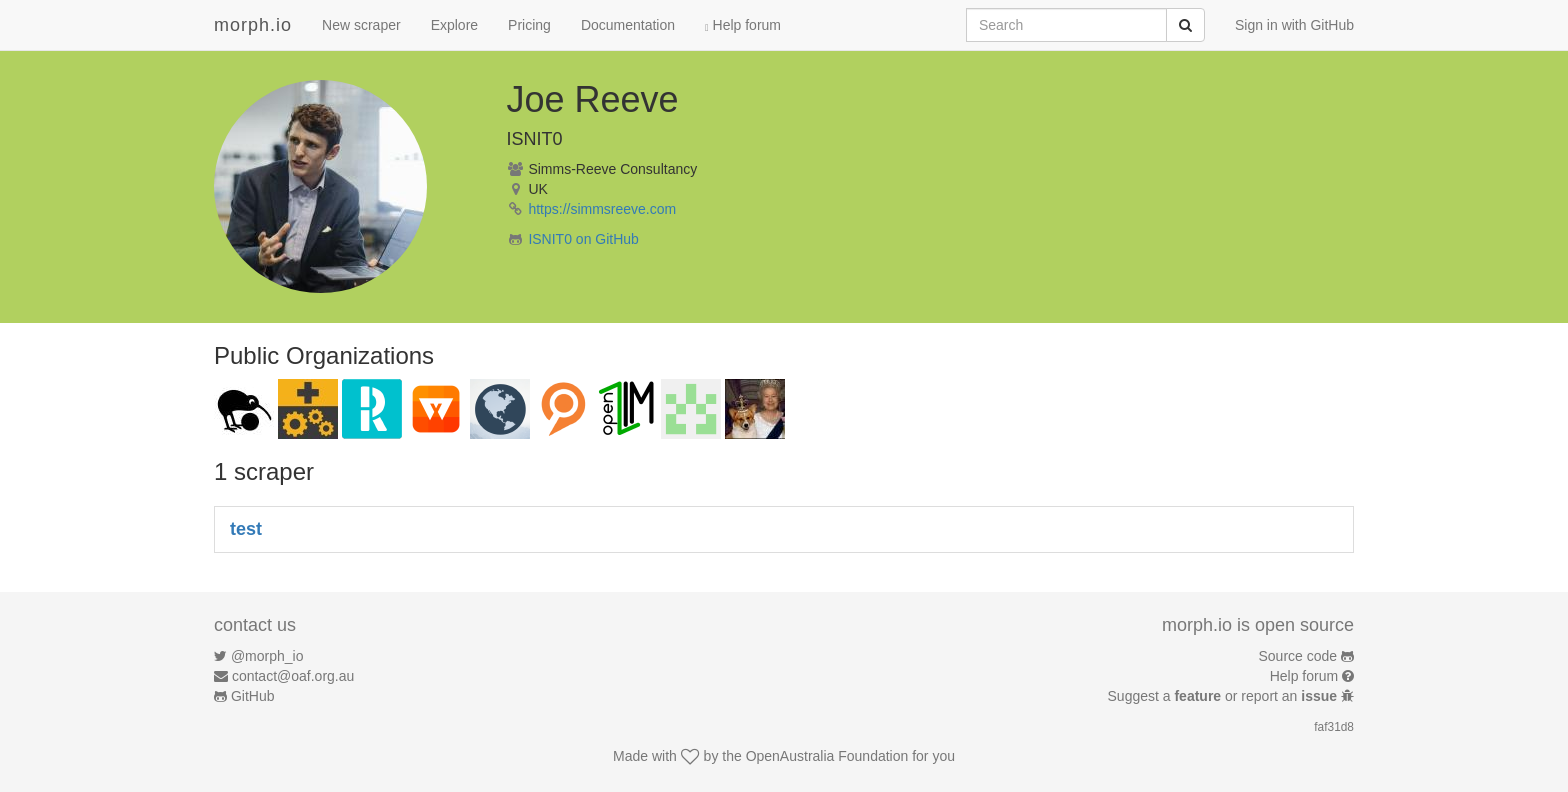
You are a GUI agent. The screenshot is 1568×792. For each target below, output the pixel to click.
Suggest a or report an (1224, 696)
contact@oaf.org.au (293, 676)
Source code (1298, 656)
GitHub (253, 696)
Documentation (628, 25)
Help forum (743, 25)
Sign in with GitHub (1294, 25)
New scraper (361, 25)
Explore (454, 25)
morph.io (253, 25)
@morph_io (267, 656)
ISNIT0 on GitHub (583, 239)
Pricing (529, 25)
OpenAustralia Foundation (827, 756)
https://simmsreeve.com (602, 209)
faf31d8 (1334, 727)
